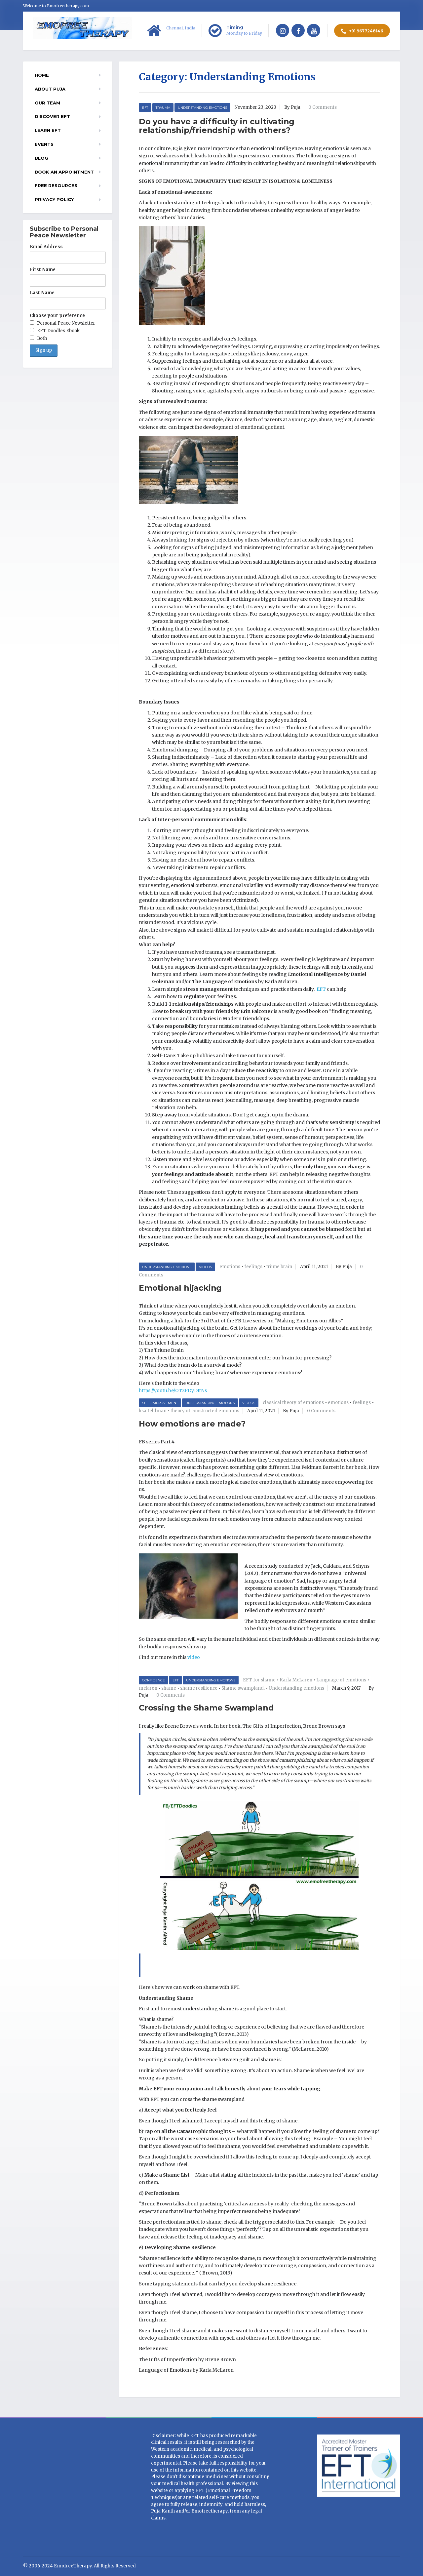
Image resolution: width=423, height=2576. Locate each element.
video (193, 1657)
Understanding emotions (296, 1688)
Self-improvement (160, 1403)
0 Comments (322, 107)
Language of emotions (341, 1680)
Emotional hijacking (180, 1288)
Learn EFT (48, 130)
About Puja (50, 89)
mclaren (148, 1688)
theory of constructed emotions (205, 1411)
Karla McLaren (296, 1680)
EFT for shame (259, 1680)
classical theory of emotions (293, 1402)
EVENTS (44, 144)
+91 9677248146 (362, 31)
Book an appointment (64, 172)
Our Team (47, 102)
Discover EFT (52, 116)
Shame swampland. (243, 1688)
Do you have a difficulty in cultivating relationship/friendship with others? (216, 126)
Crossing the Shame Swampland (206, 1707)
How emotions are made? (192, 1424)
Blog (41, 158)
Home (42, 75)
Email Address (46, 247)
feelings (253, 1266)
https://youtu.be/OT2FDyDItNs (173, 1390)
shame (168, 1688)
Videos (205, 1267)
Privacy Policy (54, 199)
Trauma (163, 107)
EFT (145, 107)
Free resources (56, 185)
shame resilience (198, 1688)
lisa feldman (153, 1411)
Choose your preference (57, 315)
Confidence (153, 1680)
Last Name (42, 293)
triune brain (279, 1266)
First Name (43, 269)
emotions (229, 1266)
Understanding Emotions (202, 107)
